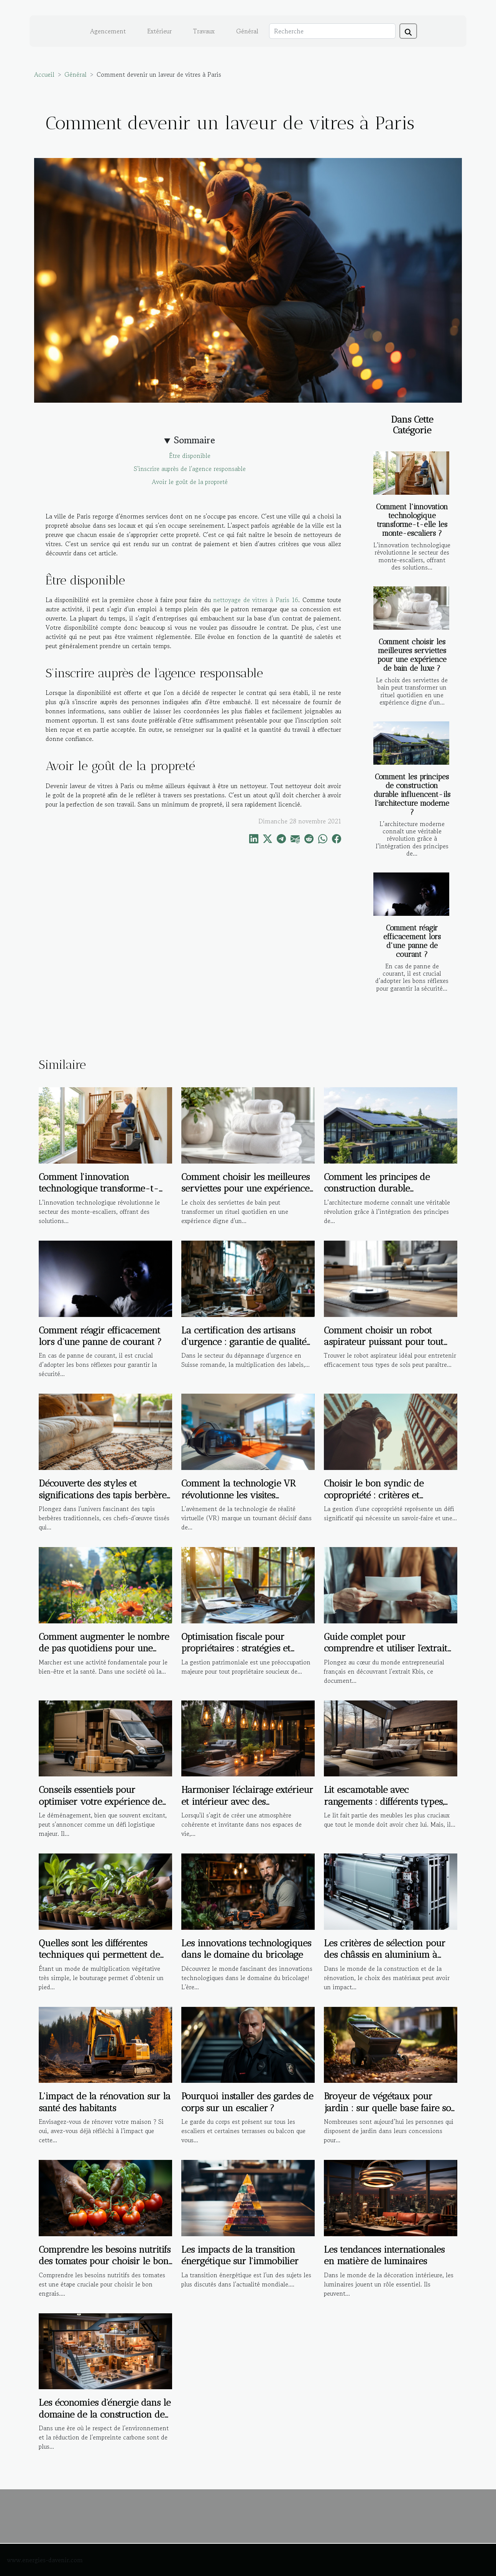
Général (247, 31)
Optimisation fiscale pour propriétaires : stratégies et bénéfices (236, 1648)
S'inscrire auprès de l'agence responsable (190, 468)
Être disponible (189, 455)
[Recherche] (332, 31)
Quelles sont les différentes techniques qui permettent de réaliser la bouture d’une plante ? (99, 1960)
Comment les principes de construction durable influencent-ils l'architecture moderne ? (412, 794)
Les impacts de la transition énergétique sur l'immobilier (240, 2255)
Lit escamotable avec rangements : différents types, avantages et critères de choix (385, 1801)
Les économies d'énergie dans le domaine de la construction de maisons (105, 2414)
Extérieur (159, 31)
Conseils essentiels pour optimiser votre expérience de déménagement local (100, 1801)
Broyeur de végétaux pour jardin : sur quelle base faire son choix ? (390, 2107)
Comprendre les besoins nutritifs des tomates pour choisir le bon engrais (105, 2261)
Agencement (108, 31)
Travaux (204, 31)
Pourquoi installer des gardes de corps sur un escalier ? (247, 2101)
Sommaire (194, 440)
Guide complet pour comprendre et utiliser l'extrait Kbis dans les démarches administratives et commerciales (390, 1654)
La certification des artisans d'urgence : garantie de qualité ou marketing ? (243, 1342)
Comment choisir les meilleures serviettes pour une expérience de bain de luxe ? (412, 655)
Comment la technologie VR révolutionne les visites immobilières (238, 1495)
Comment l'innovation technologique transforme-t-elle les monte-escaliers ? (412, 520)
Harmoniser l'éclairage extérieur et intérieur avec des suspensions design (247, 1801)
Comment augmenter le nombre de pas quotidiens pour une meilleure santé (104, 1648)
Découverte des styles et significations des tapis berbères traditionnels (104, 1495)
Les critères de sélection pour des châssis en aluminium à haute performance (384, 1954)
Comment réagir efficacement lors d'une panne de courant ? (412, 941)
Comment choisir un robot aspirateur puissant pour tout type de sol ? (383, 1342)
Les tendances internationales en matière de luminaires (384, 2255)
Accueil (44, 74)
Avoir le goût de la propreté (190, 481)
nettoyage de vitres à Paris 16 (255, 599)
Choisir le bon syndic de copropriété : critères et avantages (374, 1495)
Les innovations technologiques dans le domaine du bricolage (246, 1948)
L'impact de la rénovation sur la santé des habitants (105, 2101)
